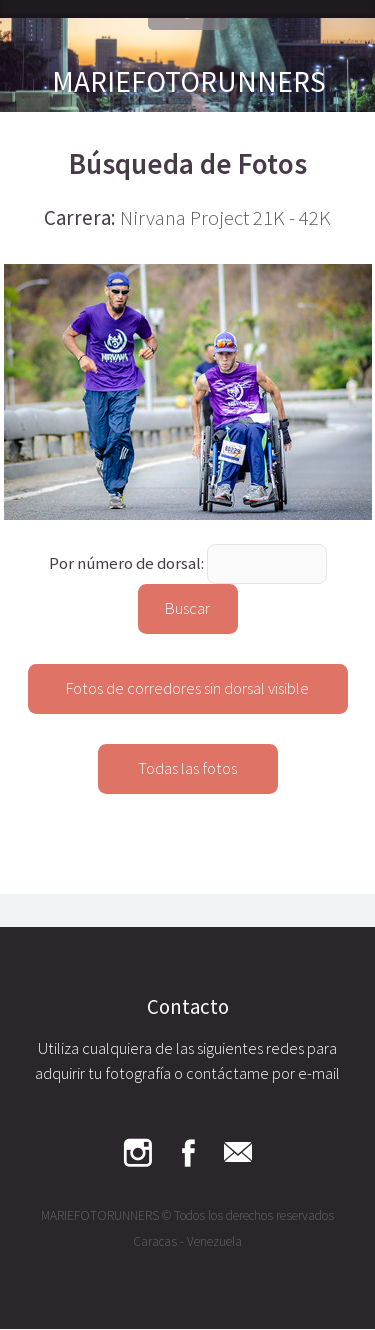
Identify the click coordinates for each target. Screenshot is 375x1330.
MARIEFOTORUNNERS (189, 81)
